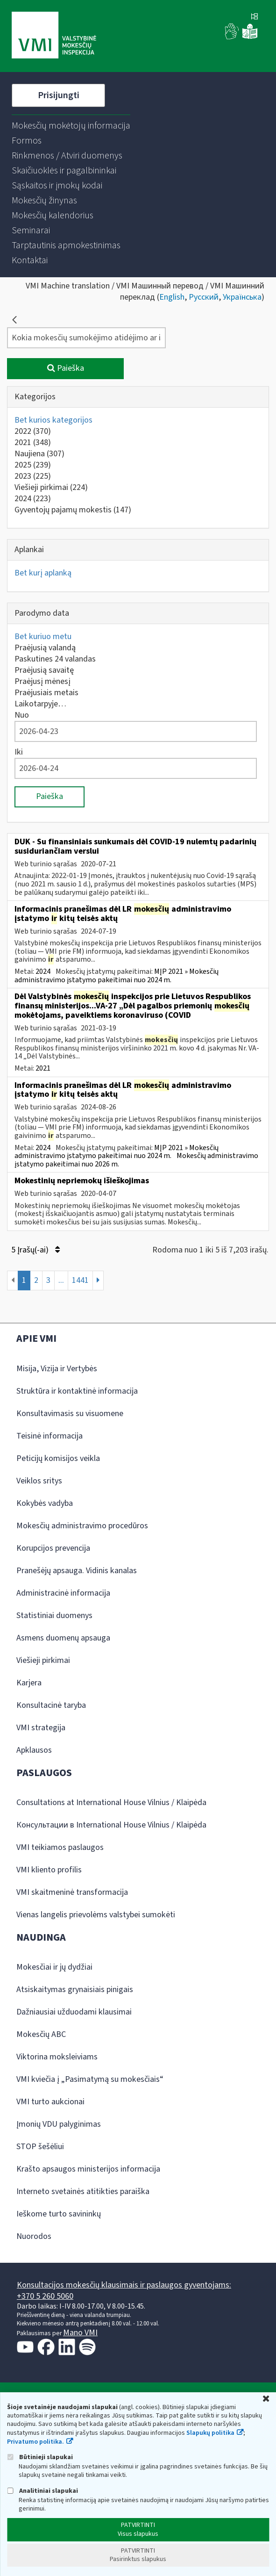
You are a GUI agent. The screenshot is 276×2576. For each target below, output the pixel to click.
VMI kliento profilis (49, 1870)
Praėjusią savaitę (44, 670)
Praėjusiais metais (46, 692)
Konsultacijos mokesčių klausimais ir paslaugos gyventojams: (124, 2285)
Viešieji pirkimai (51, 487)
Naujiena (39, 454)
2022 (32, 431)
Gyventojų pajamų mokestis (72, 510)
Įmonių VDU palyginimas (58, 2124)
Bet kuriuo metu (42, 636)
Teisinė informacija (49, 1436)
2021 (32, 442)
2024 (32, 498)
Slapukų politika (210, 2433)
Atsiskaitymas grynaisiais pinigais (74, 1989)
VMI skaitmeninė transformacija (72, 1892)
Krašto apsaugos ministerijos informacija (88, 2169)
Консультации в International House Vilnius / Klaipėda (111, 1825)
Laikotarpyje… (40, 704)
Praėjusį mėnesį (42, 681)
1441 (80, 1280)
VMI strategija (40, 1728)
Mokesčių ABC (41, 2034)
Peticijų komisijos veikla (58, 1458)
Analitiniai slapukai (42, 2490)
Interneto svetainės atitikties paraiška (82, 2191)
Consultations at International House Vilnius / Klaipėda (111, 1802)
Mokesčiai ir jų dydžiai (54, 1967)
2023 (32, 476)
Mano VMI (80, 2333)
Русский (204, 297)
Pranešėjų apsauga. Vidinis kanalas (76, 1570)
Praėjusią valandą (45, 648)
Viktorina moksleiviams (57, 2057)
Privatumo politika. (35, 2441)
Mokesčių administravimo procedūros (82, 1526)
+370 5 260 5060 (45, 2296)
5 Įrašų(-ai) (35, 1250)
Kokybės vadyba (44, 1503)
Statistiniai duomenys (54, 1615)
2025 (32, 465)
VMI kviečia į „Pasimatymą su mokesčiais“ (89, 2079)
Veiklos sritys (39, 1481)
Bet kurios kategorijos (53, 420)
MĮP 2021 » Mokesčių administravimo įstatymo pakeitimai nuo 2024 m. (116, 975)
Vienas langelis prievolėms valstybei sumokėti (95, 1915)
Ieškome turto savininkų (58, 2214)
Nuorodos (33, 2236)
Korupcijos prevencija (53, 1548)
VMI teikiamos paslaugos (60, 1847)
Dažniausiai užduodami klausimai (74, 2012)
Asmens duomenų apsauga (63, 1638)
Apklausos (34, 1750)
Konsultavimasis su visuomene (69, 1413)
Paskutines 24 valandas (55, 659)
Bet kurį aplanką (42, 573)
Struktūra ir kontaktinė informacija (77, 1391)
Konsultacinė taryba (51, 1705)
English (171, 297)
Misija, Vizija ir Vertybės (56, 1368)
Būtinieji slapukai (40, 2457)
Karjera (29, 1683)
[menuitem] (71, 125)
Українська (242, 297)
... (61, 1280)
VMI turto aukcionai (50, 2102)
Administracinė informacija (63, 1593)
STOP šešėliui (40, 2146)
